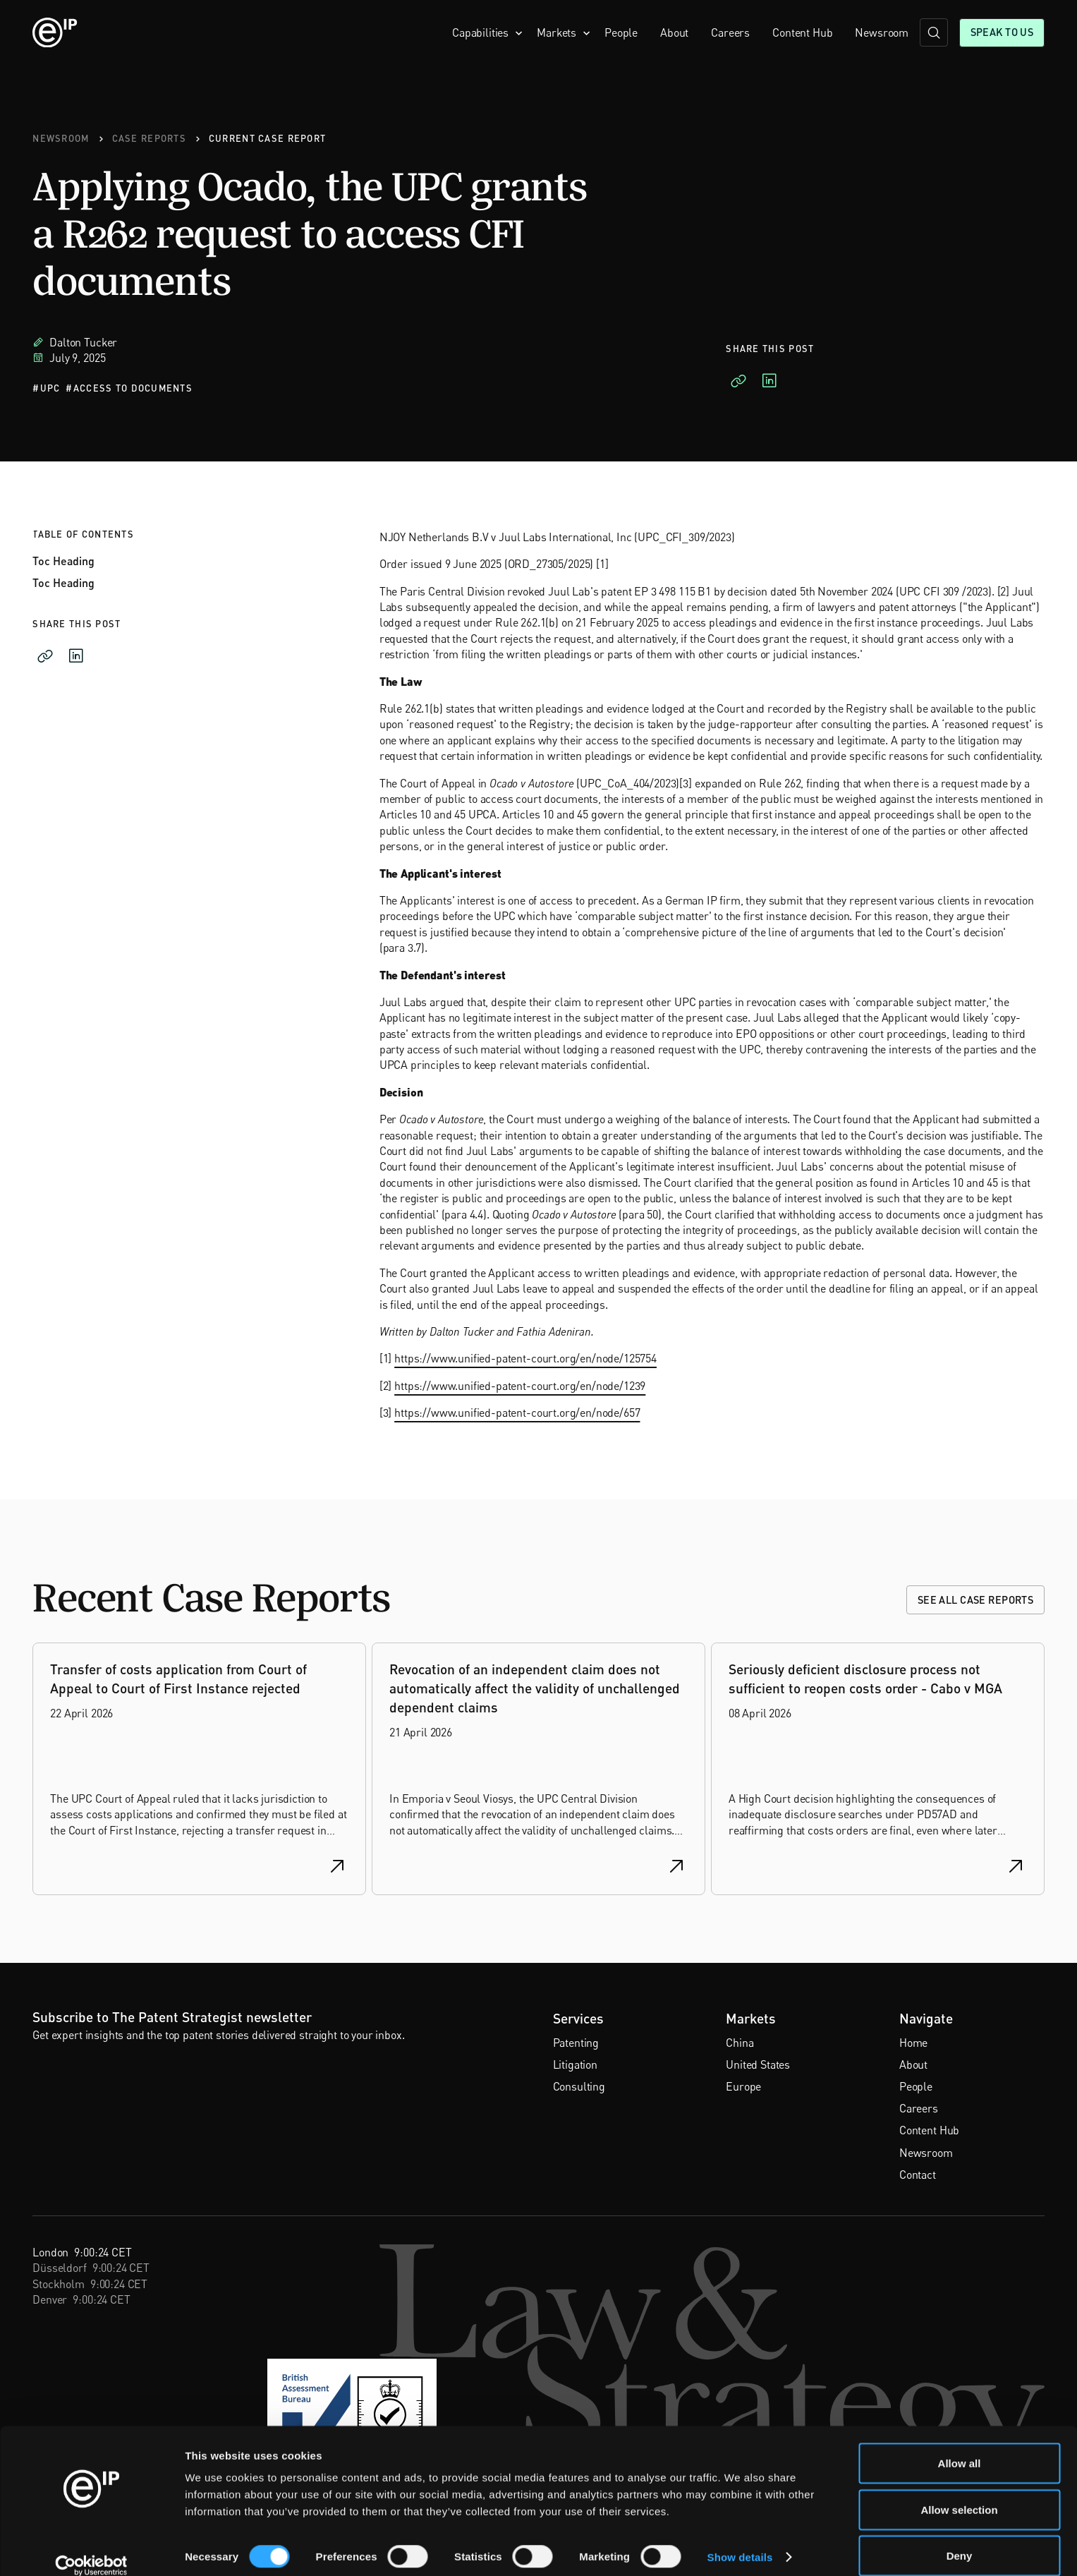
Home (913, 2043)
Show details (740, 2540)
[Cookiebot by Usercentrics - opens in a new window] (91, 2548)
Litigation (575, 2064)
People (621, 32)
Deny (960, 2538)
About (674, 32)
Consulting (579, 2086)
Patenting (576, 2043)
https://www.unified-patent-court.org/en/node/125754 (525, 1358)
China (739, 2043)
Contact (917, 2174)
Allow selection (958, 2492)
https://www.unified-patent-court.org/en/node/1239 (519, 1385)
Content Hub (802, 32)
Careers (730, 32)
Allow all (959, 2446)
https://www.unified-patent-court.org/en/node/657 (517, 1412)
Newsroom (881, 32)
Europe (743, 2086)
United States (758, 2064)
